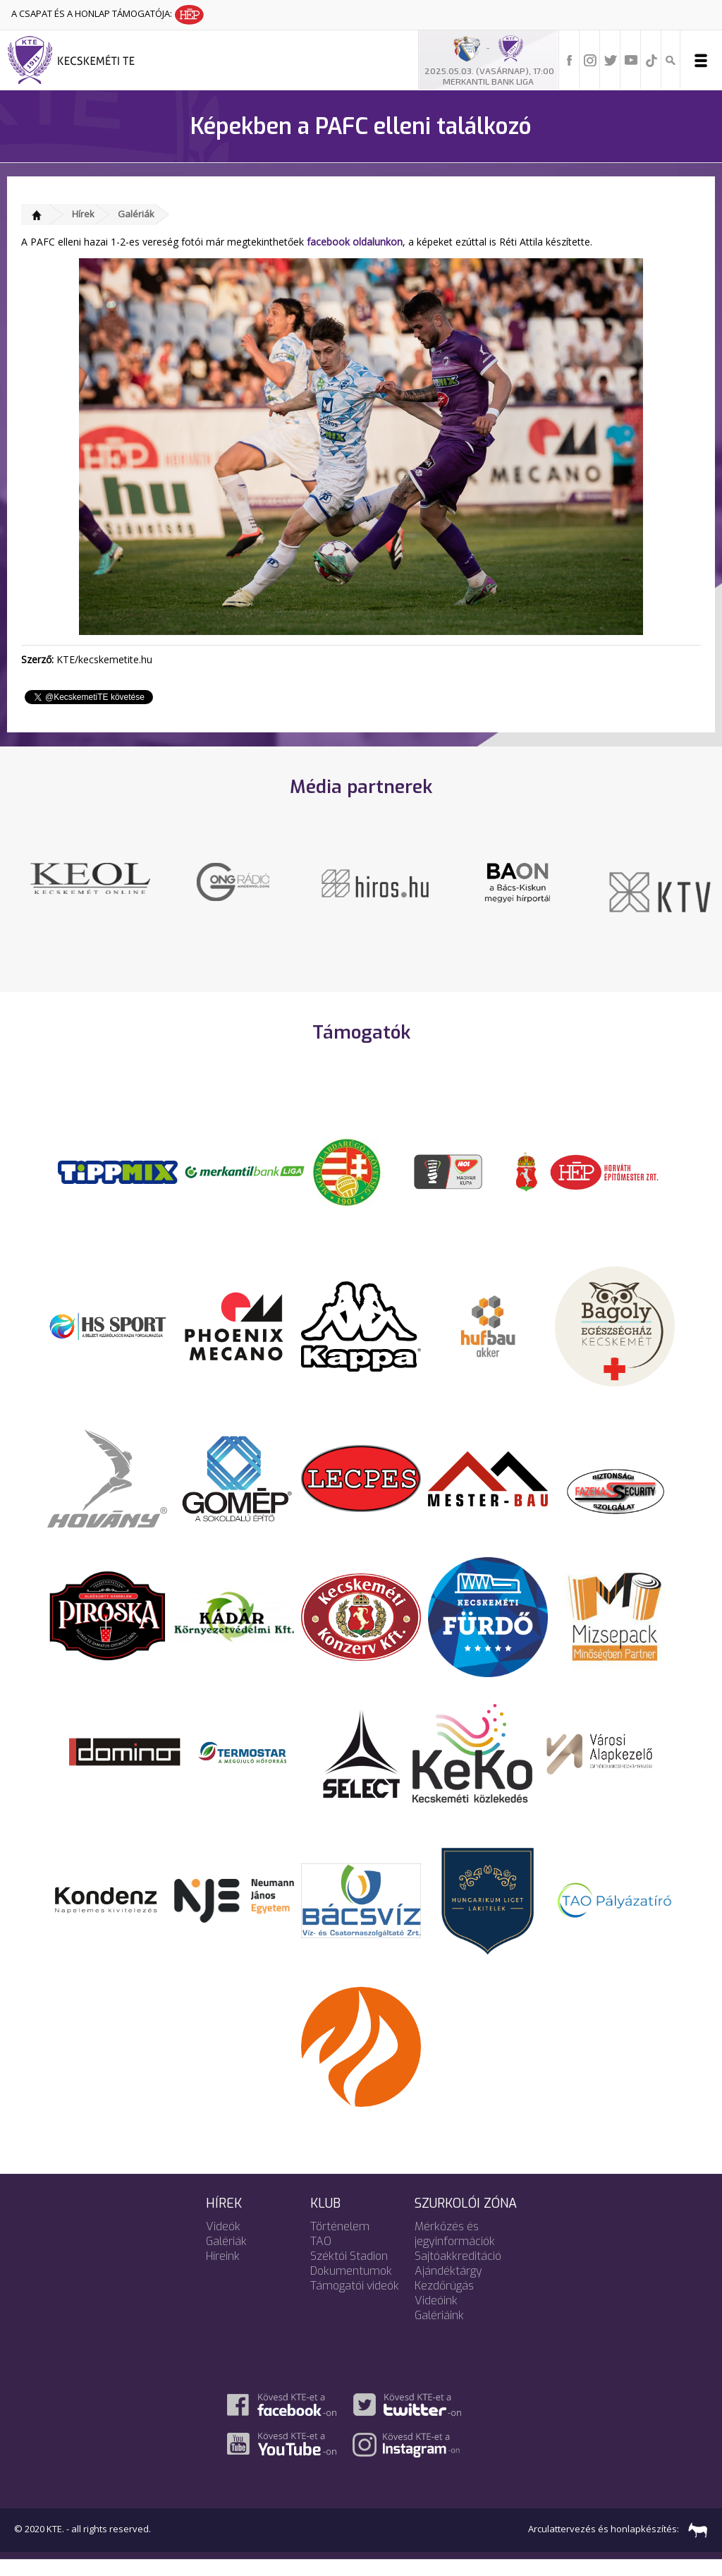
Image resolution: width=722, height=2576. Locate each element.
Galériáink (439, 2331)
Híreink (223, 2272)
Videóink (436, 2316)
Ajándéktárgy (448, 2287)
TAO (320, 2257)
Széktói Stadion (349, 2272)
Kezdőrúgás (444, 2301)
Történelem (339, 2242)
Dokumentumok (351, 2287)
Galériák (136, 213)
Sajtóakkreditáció (458, 2272)
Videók (223, 2242)
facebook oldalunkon (355, 241)
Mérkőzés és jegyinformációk (455, 2250)
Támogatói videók (354, 2301)
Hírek (83, 213)
